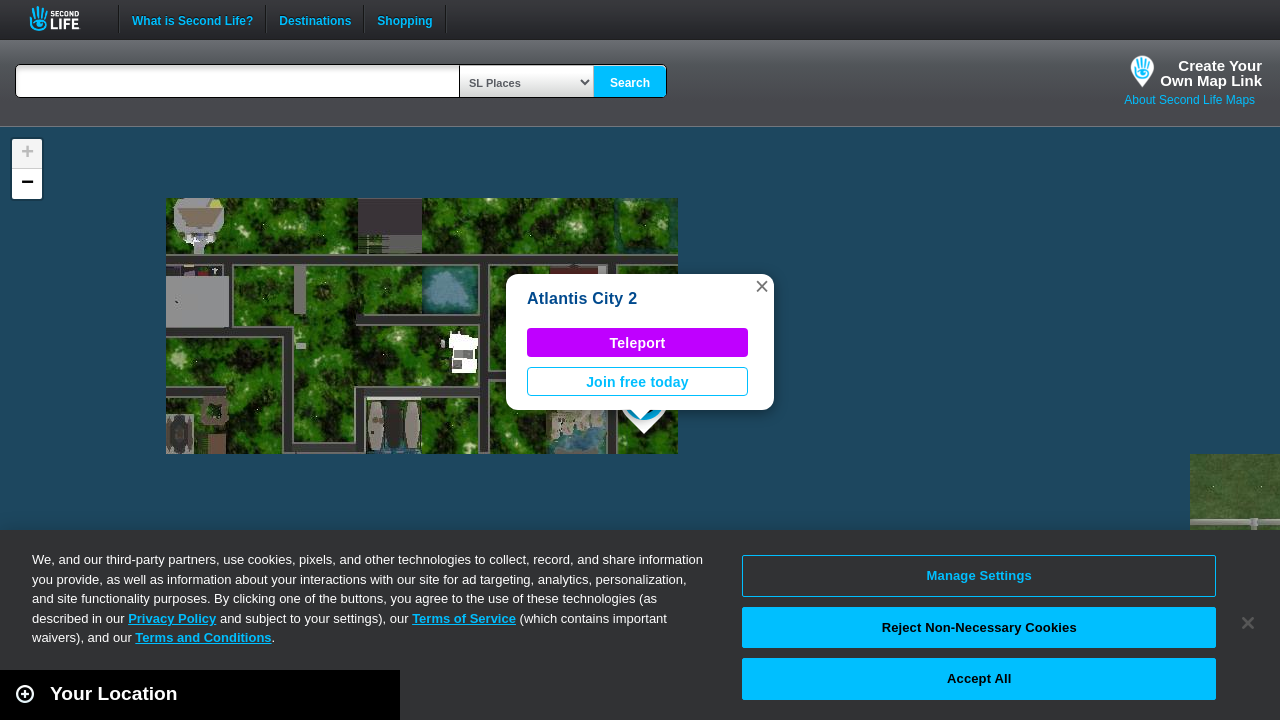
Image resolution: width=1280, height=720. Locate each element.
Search (630, 83)
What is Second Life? (192, 19)
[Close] (1248, 623)
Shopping (404, 19)
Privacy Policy (172, 618)
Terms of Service (464, 618)
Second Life (65, 18)
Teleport (638, 343)
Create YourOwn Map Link (1211, 73)
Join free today (637, 382)
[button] (762, 286)
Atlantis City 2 (582, 298)
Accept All (979, 678)
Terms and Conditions (203, 637)
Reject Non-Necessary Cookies (979, 627)
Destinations (315, 19)
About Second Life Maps (1189, 100)
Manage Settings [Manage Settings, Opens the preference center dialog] (979, 575)
